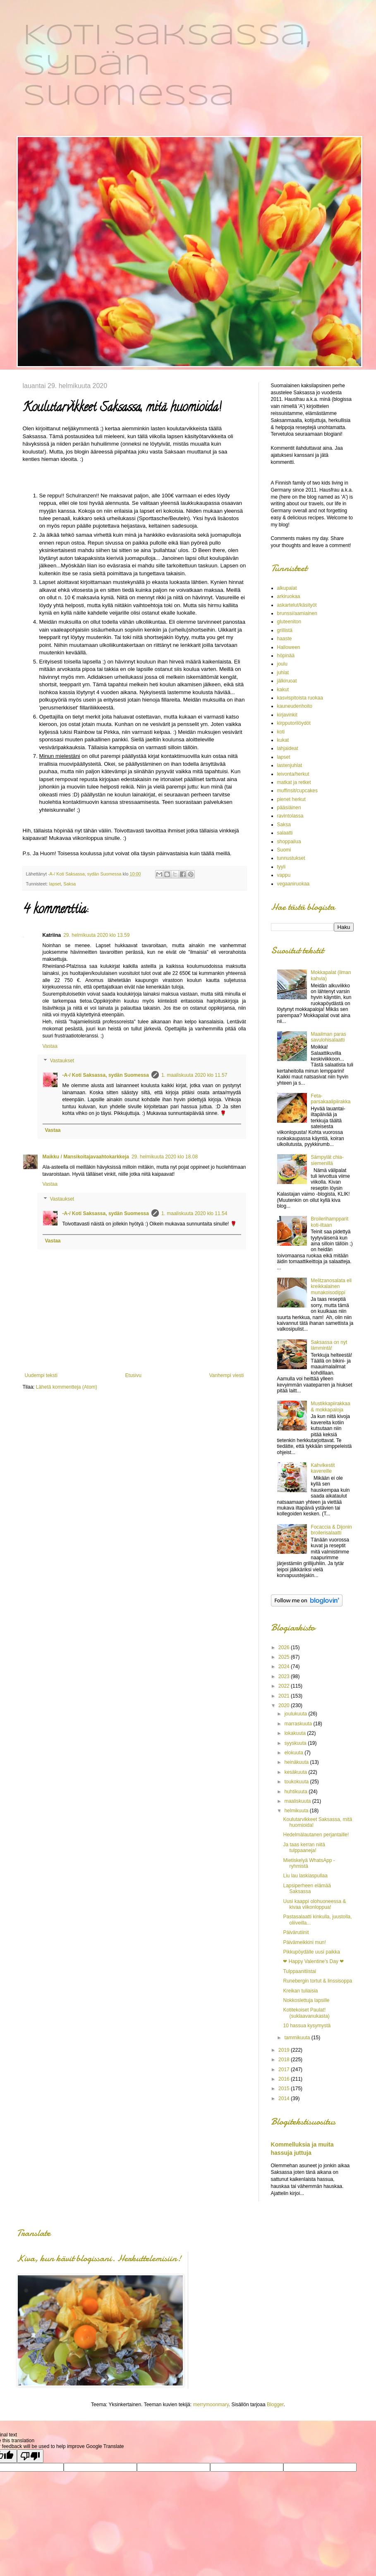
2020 (284, 1705)
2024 (284, 1666)
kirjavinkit (287, 715)
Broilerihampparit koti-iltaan (329, 1222)
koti (281, 732)
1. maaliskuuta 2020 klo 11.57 (194, 1075)
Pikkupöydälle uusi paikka (311, 1952)
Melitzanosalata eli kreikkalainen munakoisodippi (331, 1286)
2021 (284, 1696)
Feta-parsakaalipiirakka (330, 1099)
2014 (284, 2098)
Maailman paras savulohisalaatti (328, 1037)
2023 (284, 1676)
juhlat (283, 672)
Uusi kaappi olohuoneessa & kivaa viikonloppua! (314, 1904)
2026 (284, 1647)
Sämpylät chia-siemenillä (327, 1160)
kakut (283, 689)
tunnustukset (291, 858)
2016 (284, 2079)
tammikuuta (297, 2038)
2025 (284, 1657)
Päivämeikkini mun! (304, 1942)
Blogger (275, 2404)
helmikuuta (296, 1811)
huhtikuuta (296, 1792)
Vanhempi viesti (226, 1375)
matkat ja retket (294, 782)
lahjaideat (287, 748)
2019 (284, 2050)
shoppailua (289, 841)
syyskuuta (296, 1743)
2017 (284, 2069)
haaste (284, 639)
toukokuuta (297, 1782)
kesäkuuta (296, 1772)
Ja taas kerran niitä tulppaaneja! (304, 1847)
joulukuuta (296, 1714)
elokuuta (294, 1753)
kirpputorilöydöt (294, 723)
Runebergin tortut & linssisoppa (317, 1981)
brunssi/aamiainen (297, 613)
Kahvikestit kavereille (323, 1468)
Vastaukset (62, 1061)
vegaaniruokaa (293, 884)
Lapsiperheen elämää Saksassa (306, 1888)
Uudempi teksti (41, 1375)
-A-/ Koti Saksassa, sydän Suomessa (105, 1075)
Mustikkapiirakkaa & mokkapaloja (330, 1406)
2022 (284, 1686)
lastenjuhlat (289, 765)
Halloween (288, 647)
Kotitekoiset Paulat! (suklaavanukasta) (306, 2013)
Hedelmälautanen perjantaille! (316, 1835)
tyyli (281, 867)
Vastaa (50, 1046)
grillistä (284, 630)
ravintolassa (290, 816)
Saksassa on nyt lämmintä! (329, 1345)
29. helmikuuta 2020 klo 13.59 (96, 935)
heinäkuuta (297, 1762)
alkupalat (287, 588)
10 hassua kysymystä (306, 2025)
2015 (284, 2088)
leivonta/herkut (293, 774)
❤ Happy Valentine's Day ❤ (313, 1961)
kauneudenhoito (294, 706)
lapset (55, 883)
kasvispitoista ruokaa (300, 698)
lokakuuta (295, 1733)
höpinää (286, 655)
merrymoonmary (210, 2404)
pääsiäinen (289, 807)
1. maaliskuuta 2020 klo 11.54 (194, 1213)
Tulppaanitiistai (299, 1971)
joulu (282, 664)
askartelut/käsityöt (297, 605)
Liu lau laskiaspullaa (305, 1876)
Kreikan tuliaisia (300, 1991)
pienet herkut (291, 799)
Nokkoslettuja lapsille (306, 2000)
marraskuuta (298, 1724)
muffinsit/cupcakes (297, 791)
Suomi (284, 850)
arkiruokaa (288, 596)
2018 (284, 2059)
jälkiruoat (287, 681)
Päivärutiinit (296, 1932)
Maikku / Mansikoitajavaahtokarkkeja (86, 1157)
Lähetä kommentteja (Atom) (66, 1387)
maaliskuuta (298, 1801)
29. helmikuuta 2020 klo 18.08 (165, 1157)
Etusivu (133, 1375)
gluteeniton (289, 622)
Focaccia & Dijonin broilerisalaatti (331, 1530)
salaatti (285, 833)
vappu (284, 875)
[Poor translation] (30, 2456)
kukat (283, 740)
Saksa (69, 883)
